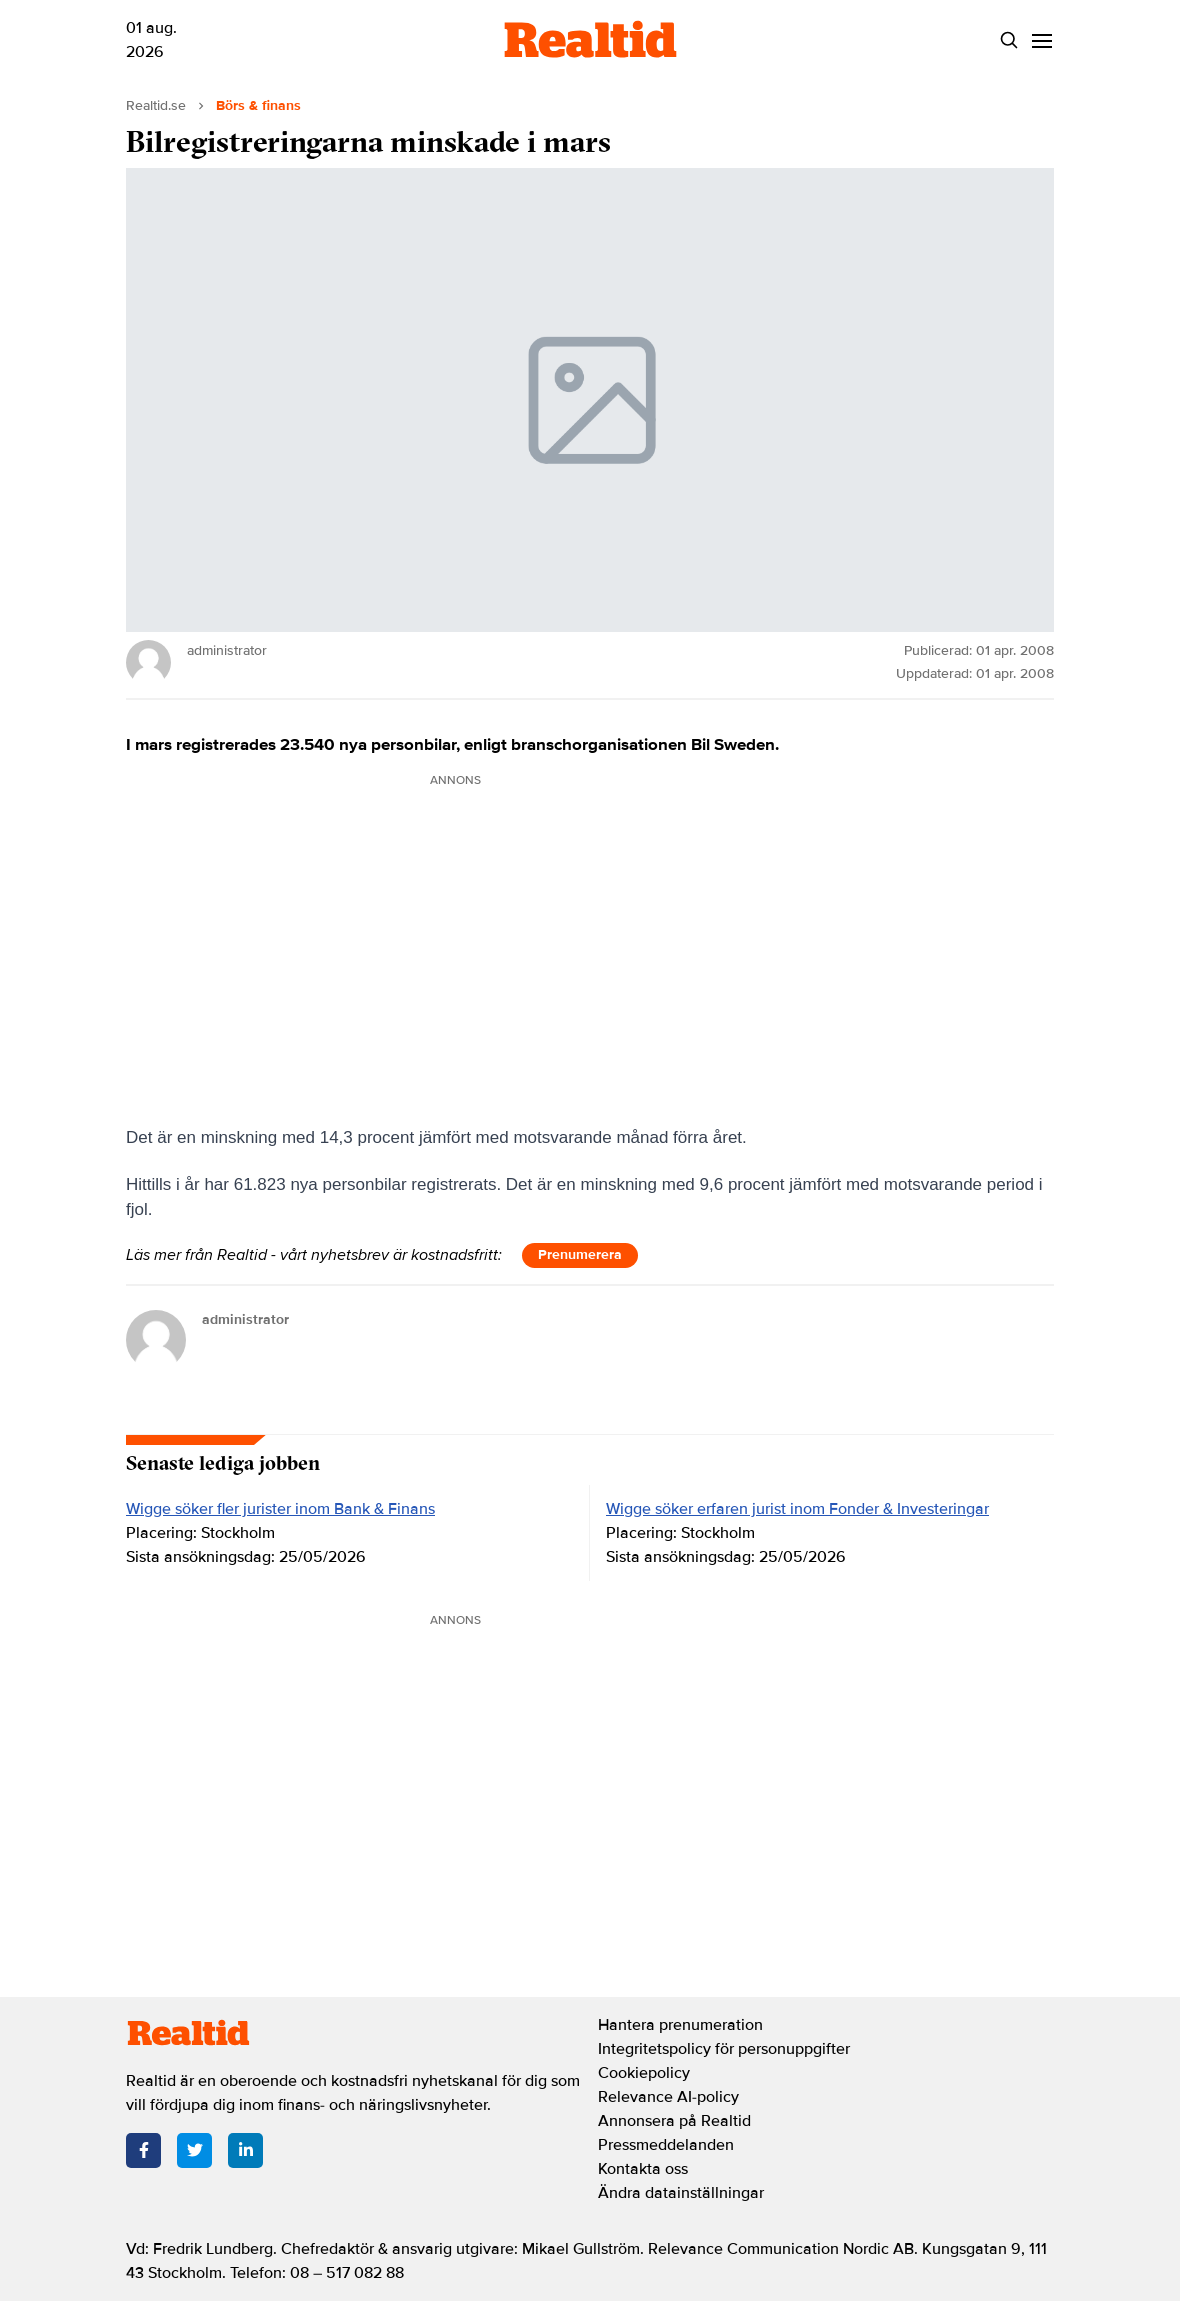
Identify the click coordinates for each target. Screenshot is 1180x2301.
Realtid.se (156, 105)
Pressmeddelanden (666, 2145)
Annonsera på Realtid (674, 2121)
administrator (245, 1319)
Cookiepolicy (644, 2073)
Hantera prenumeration (680, 2025)
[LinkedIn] (245, 2150)
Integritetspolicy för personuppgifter (724, 2049)
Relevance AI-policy (668, 2097)
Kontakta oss (643, 2169)
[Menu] (1041, 40)
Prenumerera (580, 1254)
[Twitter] (194, 2150)
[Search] (1008, 40)
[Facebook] (143, 2150)
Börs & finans (258, 105)
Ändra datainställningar (681, 2193)
